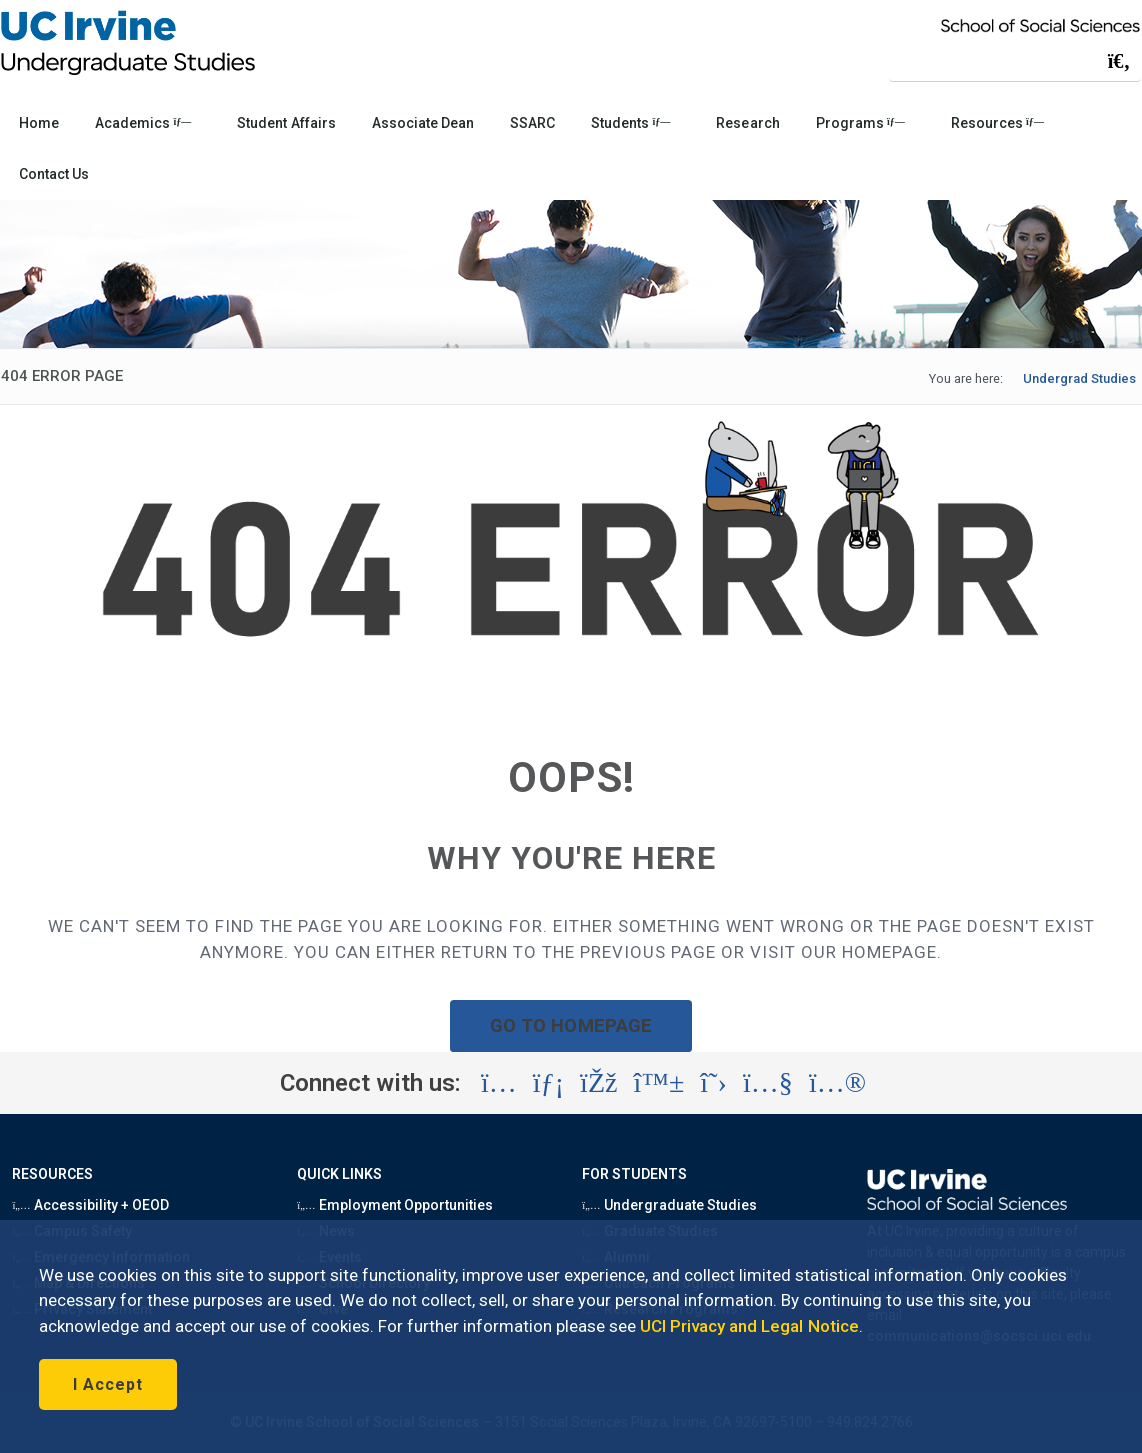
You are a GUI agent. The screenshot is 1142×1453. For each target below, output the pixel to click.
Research (747, 123)
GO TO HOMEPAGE (571, 1025)
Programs (860, 123)
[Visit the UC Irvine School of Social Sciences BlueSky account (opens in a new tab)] (659, 1083)
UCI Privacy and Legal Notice (749, 1326)
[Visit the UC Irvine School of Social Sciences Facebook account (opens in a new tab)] (598, 1083)
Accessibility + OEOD (90, 1205)
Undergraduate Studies (669, 1205)
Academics (143, 123)
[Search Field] (1015, 60)
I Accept (108, 1384)
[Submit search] (1119, 61)
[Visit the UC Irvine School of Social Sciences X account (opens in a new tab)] (713, 1083)
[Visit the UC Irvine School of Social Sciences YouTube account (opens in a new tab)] (768, 1083)
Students (630, 123)
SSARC (532, 123)
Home (39, 123)
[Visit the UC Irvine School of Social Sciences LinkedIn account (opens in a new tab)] (548, 1083)
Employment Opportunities (395, 1205)
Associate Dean (423, 123)
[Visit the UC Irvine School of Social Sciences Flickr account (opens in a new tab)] (837, 1083)
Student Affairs (286, 123)
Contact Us (54, 174)
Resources (997, 123)
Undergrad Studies (1079, 378)
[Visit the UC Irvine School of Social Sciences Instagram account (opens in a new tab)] (499, 1083)
